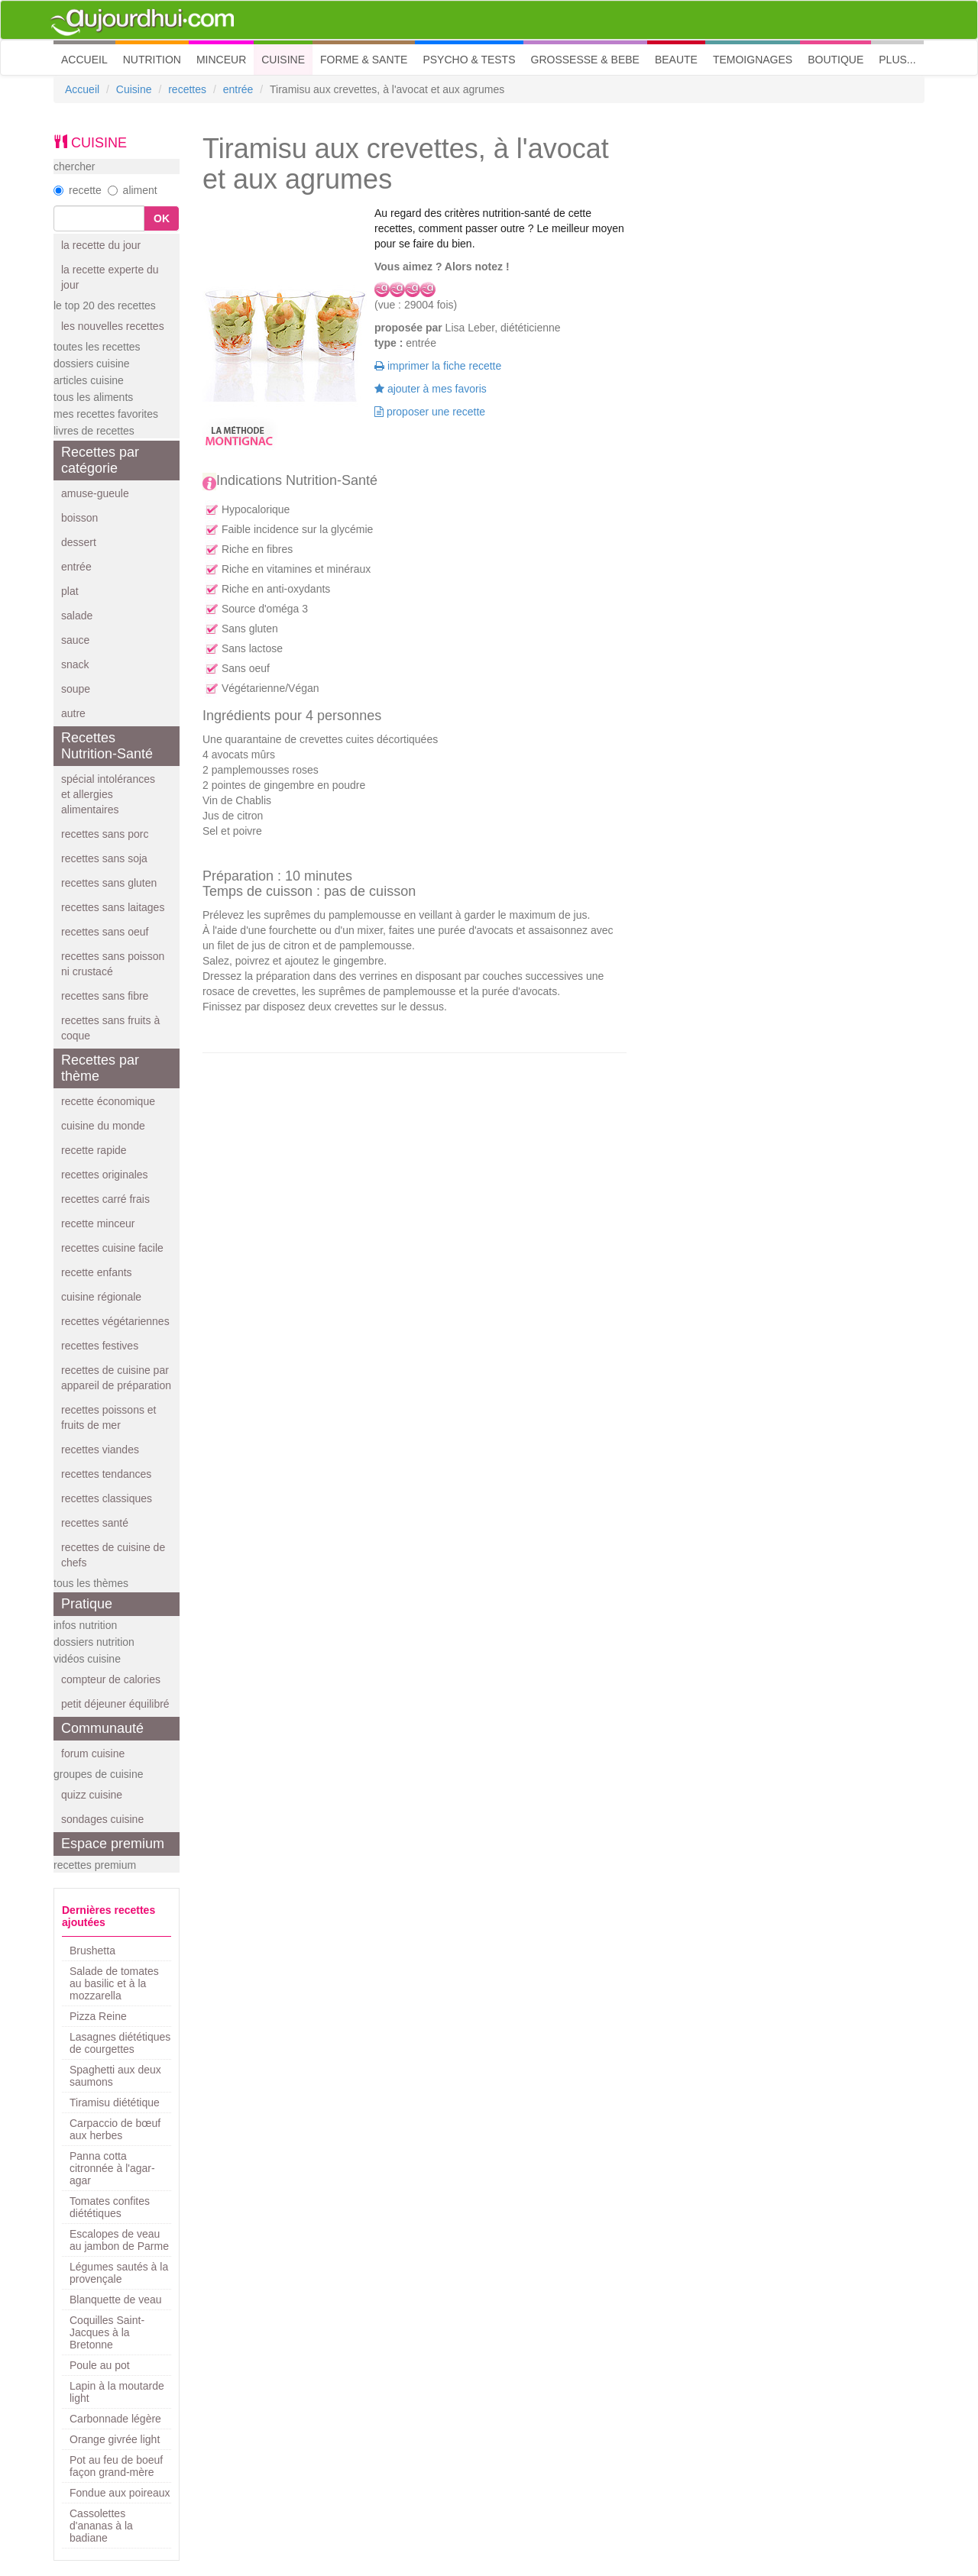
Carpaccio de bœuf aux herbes (115, 2129)
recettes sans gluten (109, 883)
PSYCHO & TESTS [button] (469, 59)
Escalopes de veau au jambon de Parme (119, 2240)
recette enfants (96, 1272)
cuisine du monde (103, 1126)
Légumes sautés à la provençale (119, 2273)
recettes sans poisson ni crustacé (112, 964)
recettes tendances (106, 1474)
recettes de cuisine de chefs (113, 1555)
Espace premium (112, 1843)
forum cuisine (93, 1753)
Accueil (82, 89)
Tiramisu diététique (115, 2102)
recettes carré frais (105, 1199)
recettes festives (99, 1346)
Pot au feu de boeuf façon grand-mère (116, 2466)
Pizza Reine (98, 2016)
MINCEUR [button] (221, 59)
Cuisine (134, 89)
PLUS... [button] (897, 59)
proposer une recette (429, 412)
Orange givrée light (115, 2439)
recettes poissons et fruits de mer (109, 1417)
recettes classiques (106, 1498)
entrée (238, 89)
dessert (78, 542)
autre (73, 713)
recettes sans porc (104, 834)
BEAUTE (676, 59)
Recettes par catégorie (100, 460)
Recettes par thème (100, 1068)
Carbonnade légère (115, 2419)
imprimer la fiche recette (437, 366)
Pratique (86, 1603)
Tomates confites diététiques (110, 2207)
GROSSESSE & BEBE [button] (585, 59)
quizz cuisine (91, 1795)
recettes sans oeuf (104, 932)
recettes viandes (100, 1449)
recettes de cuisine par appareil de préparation (116, 1377)
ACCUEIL (88, 58)
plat (70, 591)
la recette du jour (101, 245)
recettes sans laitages (112, 907)
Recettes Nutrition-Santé (107, 745)
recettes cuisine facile (112, 1248)
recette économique (108, 1101)
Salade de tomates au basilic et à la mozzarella (114, 1983)
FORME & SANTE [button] (363, 59)
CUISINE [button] (283, 59)
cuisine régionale (101, 1297)
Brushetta (92, 1950)
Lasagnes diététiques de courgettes (120, 2043)
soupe (75, 689)
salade (76, 615)
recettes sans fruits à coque (110, 1028)
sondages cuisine (102, 1819)
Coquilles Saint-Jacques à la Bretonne (107, 2332)
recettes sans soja (104, 858)
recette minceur (97, 1223)
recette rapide (94, 1150)
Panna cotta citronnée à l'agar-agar (112, 2168)
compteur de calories (110, 1679)
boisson (79, 518)
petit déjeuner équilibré (115, 1704)
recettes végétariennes (115, 1321)
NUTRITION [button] (152, 59)
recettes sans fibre (104, 996)
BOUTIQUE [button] (835, 59)
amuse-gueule (95, 493)
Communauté (102, 1728)
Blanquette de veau (116, 2299)
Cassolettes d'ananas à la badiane (101, 2525)
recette (77, 190)
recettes (187, 89)
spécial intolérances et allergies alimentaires (108, 794)
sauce (75, 640)
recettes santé (94, 1523)
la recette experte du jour (110, 277)
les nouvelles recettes (112, 326)
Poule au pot (100, 2365)
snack (75, 664)
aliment (132, 190)
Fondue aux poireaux (120, 2493)
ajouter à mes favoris (430, 389)
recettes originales (104, 1174)
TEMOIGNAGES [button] (752, 59)
